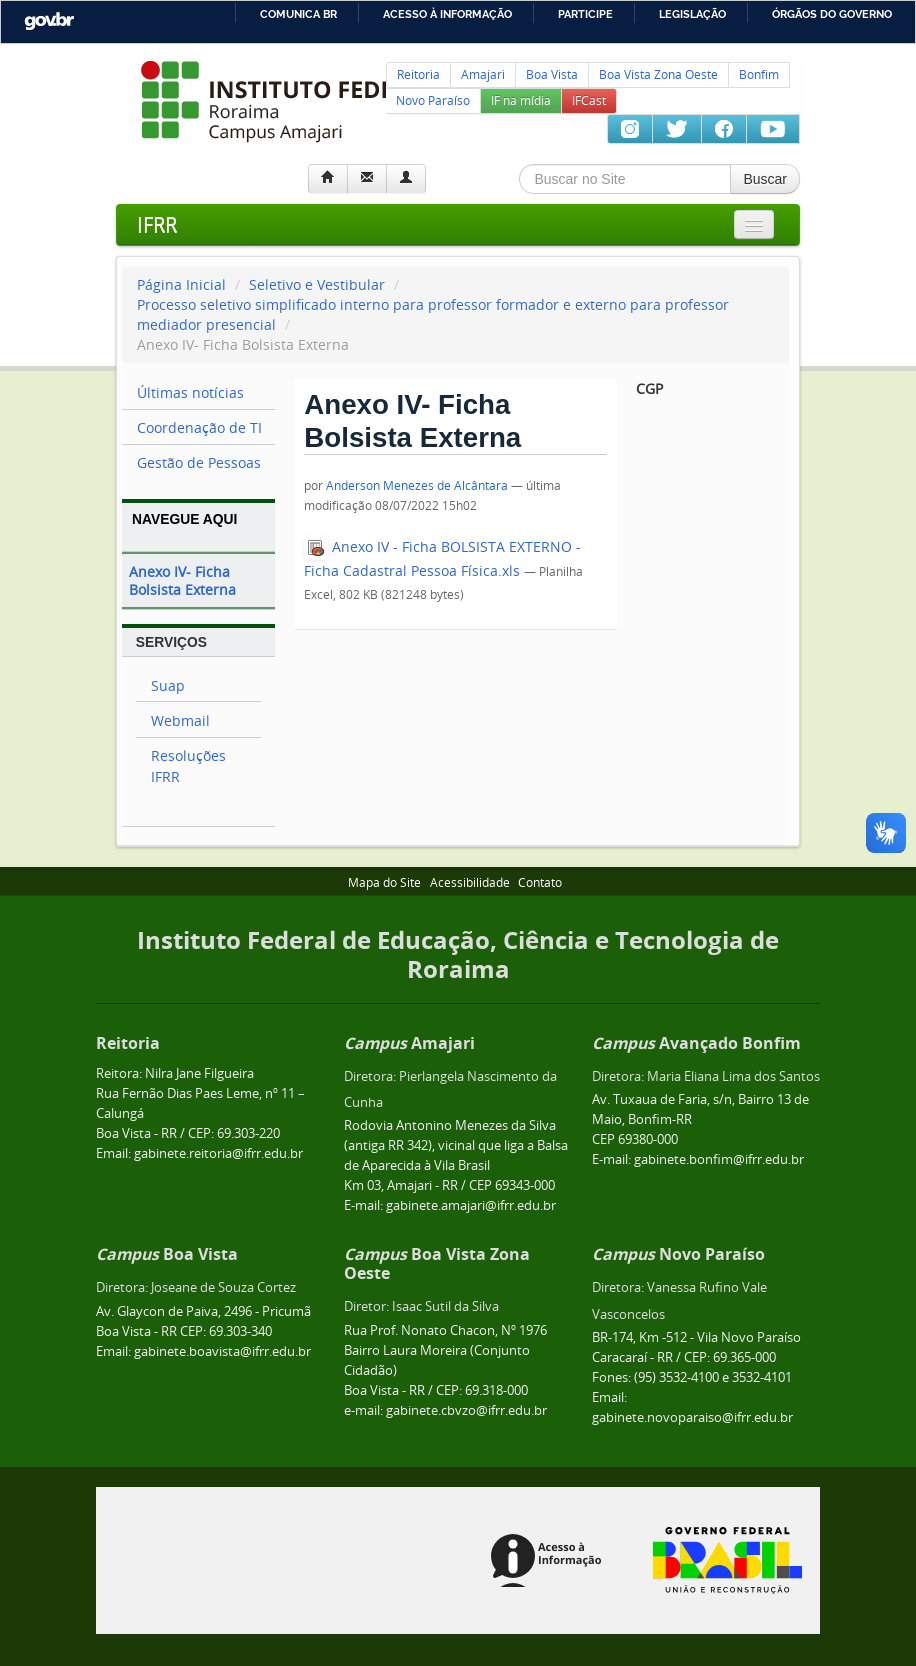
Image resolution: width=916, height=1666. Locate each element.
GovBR (49, 21)
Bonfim (759, 74)
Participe (585, 14)
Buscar (765, 179)
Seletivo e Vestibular (317, 284)
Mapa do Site (384, 882)
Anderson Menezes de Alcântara (417, 485)
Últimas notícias (190, 392)
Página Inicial (181, 284)
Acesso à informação (447, 14)
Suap (168, 685)
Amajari (483, 74)
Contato (540, 882)
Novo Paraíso (433, 100)
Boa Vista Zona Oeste (658, 74)
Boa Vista (552, 74)
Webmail (180, 720)
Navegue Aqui (184, 519)
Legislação (692, 14)
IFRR (157, 224)
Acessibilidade (470, 882)
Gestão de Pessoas (199, 462)
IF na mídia (521, 100)
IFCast (589, 100)
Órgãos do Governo (832, 14)
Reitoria (418, 74)
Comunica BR (298, 14)
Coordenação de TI (199, 427)
